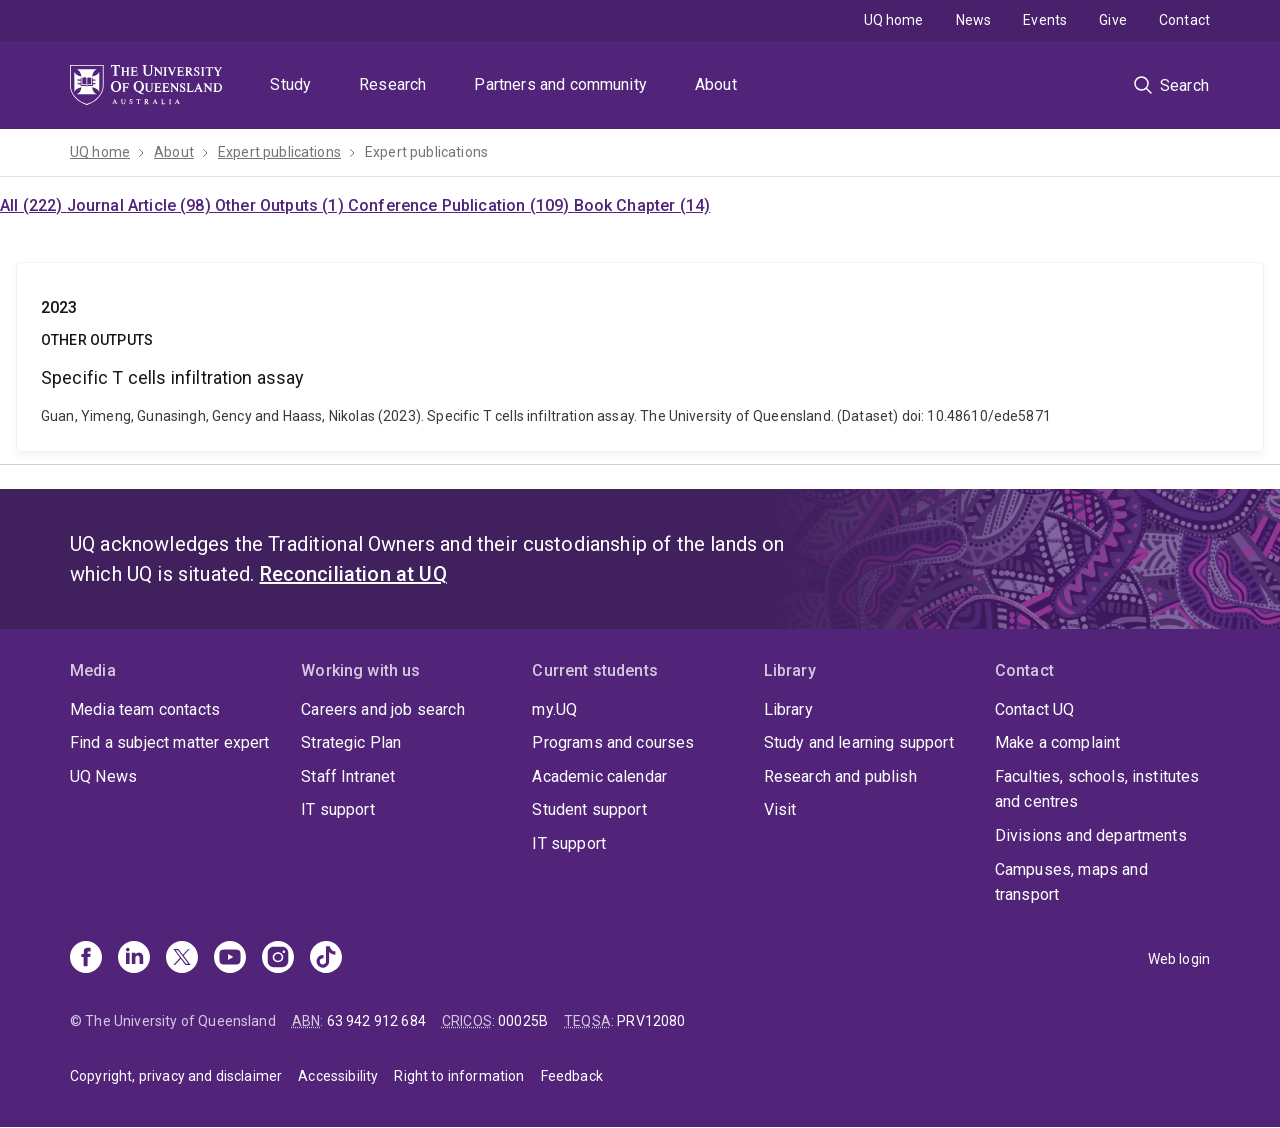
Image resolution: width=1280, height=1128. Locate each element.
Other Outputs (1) (281, 205)
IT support (338, 809)
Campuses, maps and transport (1071, 882)
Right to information (459, 1076)
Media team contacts (145, 709)
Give (1113, 20)
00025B (523, 1021)
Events (1045, 20)
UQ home (894, 20)
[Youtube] (230, 959)
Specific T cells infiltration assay (640, 357)
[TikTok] (326, 959)
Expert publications (279, 152)
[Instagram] (278, 959)
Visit (780, 809)
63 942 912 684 (376, 1021)
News (974, 20)
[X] (182, 959)
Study (290, 84)
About (716, 84)
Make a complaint (1058, 742)
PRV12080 (651, 1021)
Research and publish (840, 776)
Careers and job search (383, 709)
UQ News (103, 776)
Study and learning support (859, 742)
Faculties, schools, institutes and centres (1097, 789)
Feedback (572, 1076)
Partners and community (560, 84)
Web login (1179, 959)
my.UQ (554, 709)
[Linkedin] (134, 959)
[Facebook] (86, 959)
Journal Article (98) (141, 205)
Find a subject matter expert (169, 742)
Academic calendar (599, 776)
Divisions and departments (1091, 835)
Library (788, 709)
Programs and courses (613, 742)
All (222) (33, 205)
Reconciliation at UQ (353, 574)
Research (392, 84)
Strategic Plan (351, 742)
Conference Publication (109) (461, 205)
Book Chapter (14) (642, 205)
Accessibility (338, 1076)
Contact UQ (1035, 709)
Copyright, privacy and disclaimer (176, 1076)
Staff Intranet (348, 776)
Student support (589, 809)
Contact (1184, 20)
